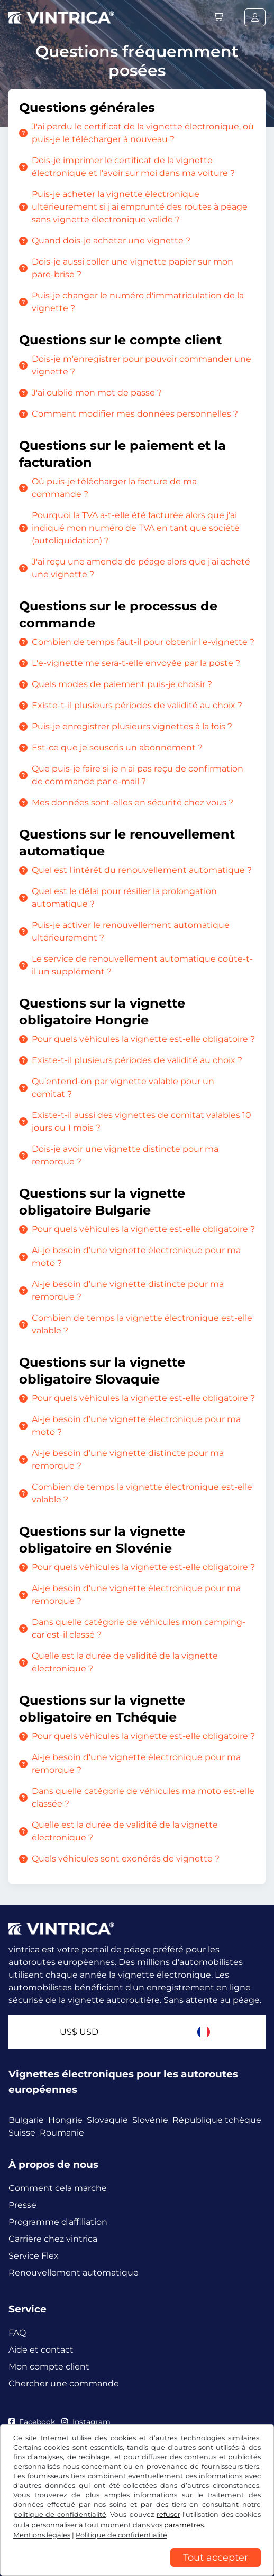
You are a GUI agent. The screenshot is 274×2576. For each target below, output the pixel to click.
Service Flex (33, 2256)
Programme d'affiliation (57, 2222)
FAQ (17, 2333)
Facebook (31, 2422)
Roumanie (62, 2133)
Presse (22, 2205)
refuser (168, 2514)
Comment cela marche (57, 2188)
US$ (79, 2032)
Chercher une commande (63, 2383)
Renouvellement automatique (73, 2273)
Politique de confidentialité (121, 2535)
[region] (137, 2568)
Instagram (85, 2422)
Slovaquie (107, 2120)
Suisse (21, 2133)
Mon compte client (48, 2367)
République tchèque (216, 2120)
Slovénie (150, 2120)
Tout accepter (215, 2557)
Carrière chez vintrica (52, 2239)
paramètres (184, 2525)
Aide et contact (41, 2350)
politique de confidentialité (59, 2514)
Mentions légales (41, 2535)
